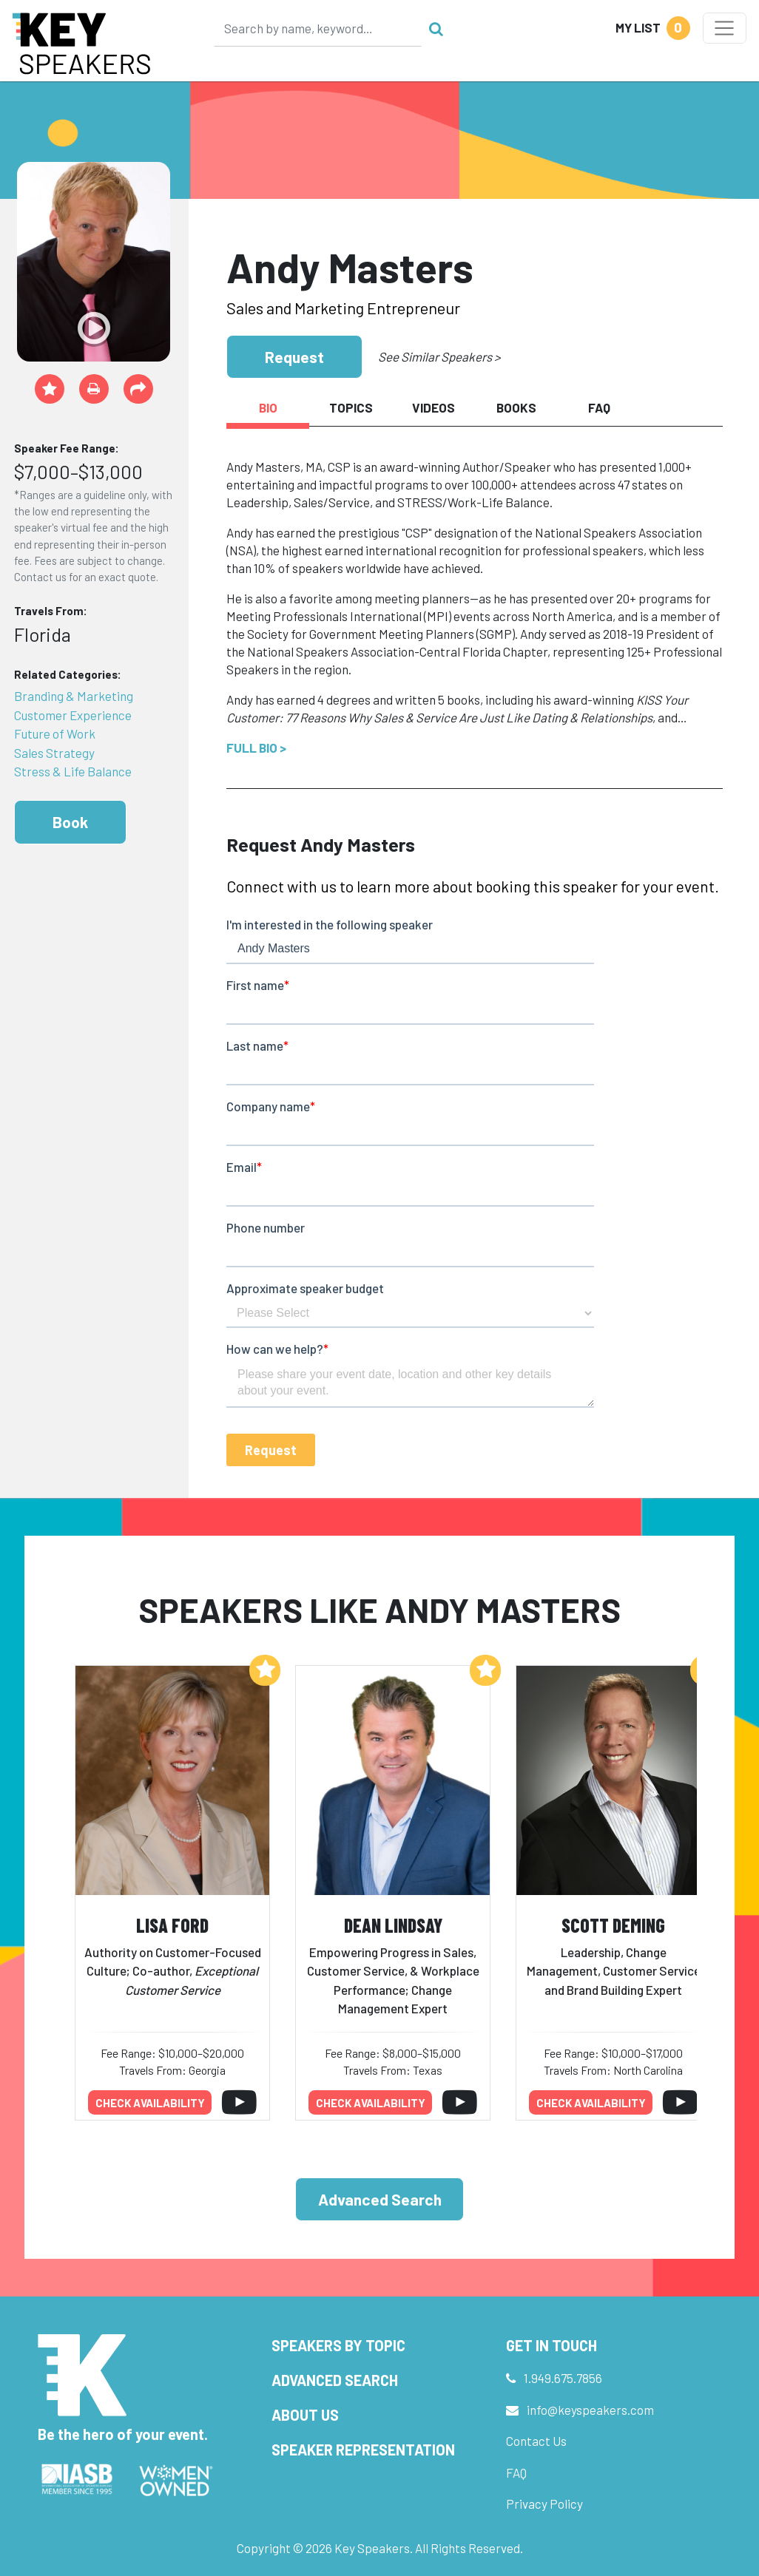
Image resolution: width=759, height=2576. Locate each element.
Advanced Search (380, 2199)
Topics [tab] (351, 407)
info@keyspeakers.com (590, 2409)
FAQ (516, 2472)
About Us (305, 2415)
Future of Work (54, 733)
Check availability (150, 2102)
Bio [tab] (268, 407)
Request (294, 357)
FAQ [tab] (599, 407)
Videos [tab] (433, 407)
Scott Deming (613, 1925)
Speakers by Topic (338, 2345)
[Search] (318, 28)
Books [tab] (516, 407)
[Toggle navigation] (724, 28)
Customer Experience (73, 715)
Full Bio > (256, 747)
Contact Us (536, 2440)
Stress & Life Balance (73, 771)
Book (70, 822)
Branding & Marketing (73, 695)
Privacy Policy (544, 2503)
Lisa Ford (172, 1925)
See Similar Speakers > (439, 356)
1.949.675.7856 (563, 2377)
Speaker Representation (363, 2449)
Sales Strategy (54, 752)
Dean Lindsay (393, 1925)
